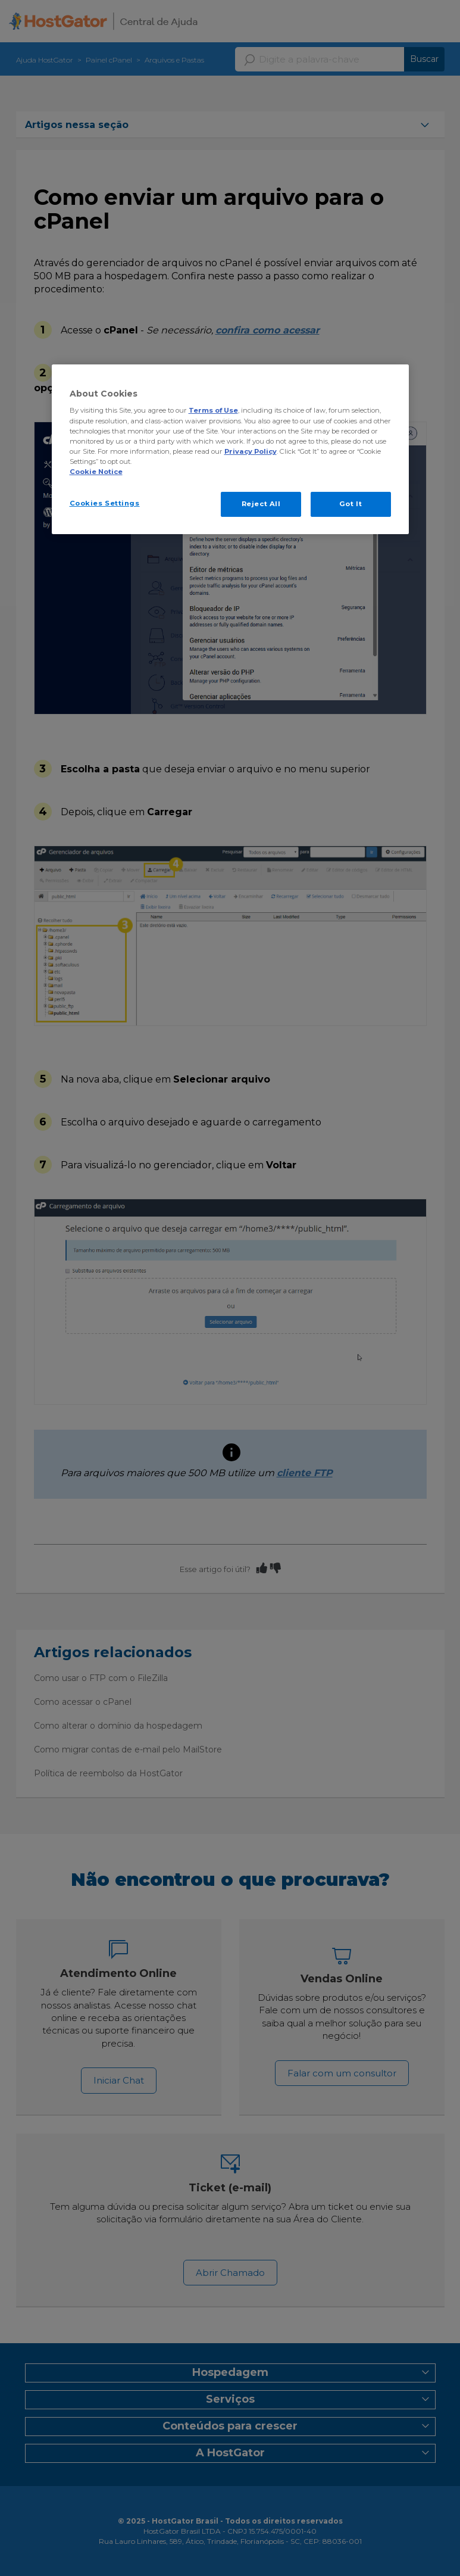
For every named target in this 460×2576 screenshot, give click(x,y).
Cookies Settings (105, 503)
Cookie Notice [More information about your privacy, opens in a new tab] (96, 471)
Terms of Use (213, 410)
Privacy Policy (250, 451)
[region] (230, 449)
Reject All (261, 504)
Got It (350, 504)
